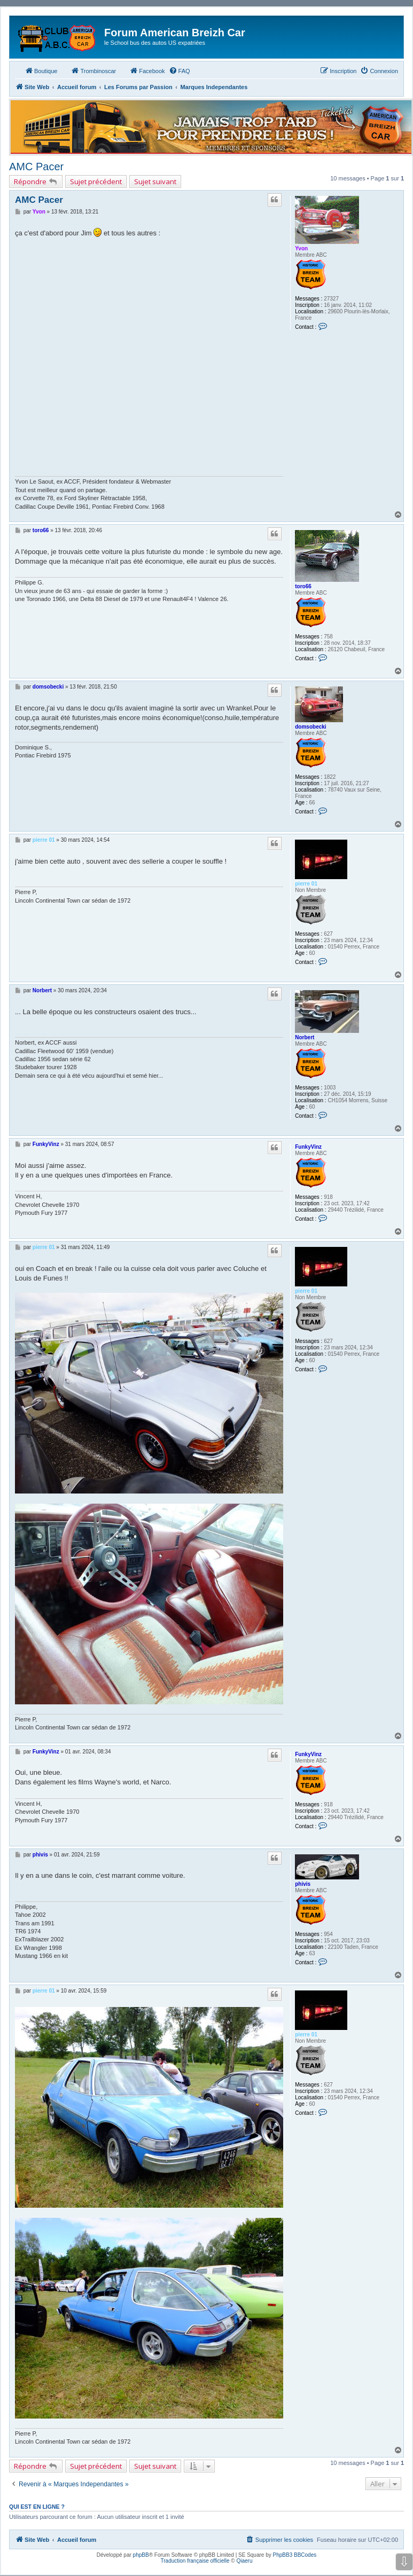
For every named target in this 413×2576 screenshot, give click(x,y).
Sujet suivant (155, 181)
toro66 (303, 586)
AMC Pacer (36, 166)
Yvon (301, 248)
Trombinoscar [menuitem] (93, 70)
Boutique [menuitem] (41, 70)
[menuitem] (179, 71)
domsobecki (310, 727)
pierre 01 (306, 884)
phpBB (141, 2555)
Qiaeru (244, 2561)
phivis (302, 1884)
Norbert (304, 1037)
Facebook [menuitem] (147, 70)
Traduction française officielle (195, 2561)
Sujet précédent (96, 181)
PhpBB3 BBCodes (295, 2555)
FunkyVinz (308, 1147)
